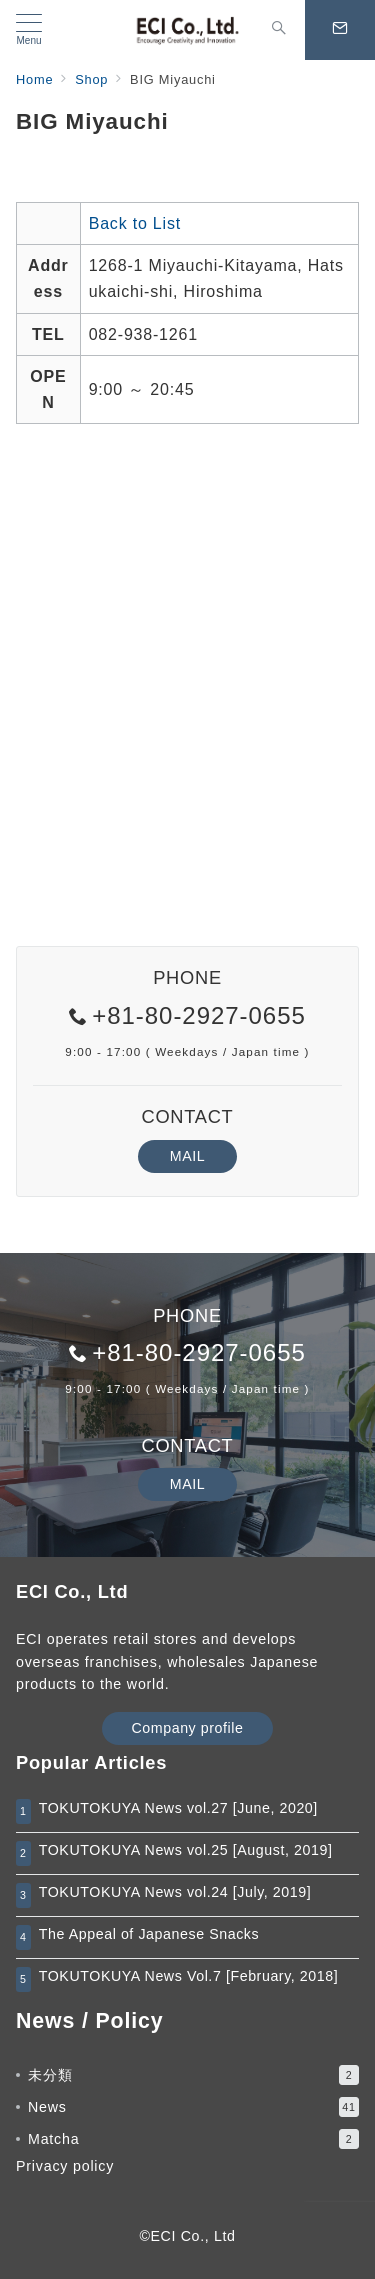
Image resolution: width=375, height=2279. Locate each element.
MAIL (187, 1156)
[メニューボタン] (29, 30)
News (193, 2107)
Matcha (193, 2139)
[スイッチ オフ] (279, 30)
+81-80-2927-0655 (199, 1015)
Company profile (187, 1728)
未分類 (193, 2075)
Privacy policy (65, 2166)
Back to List (135, 223)
